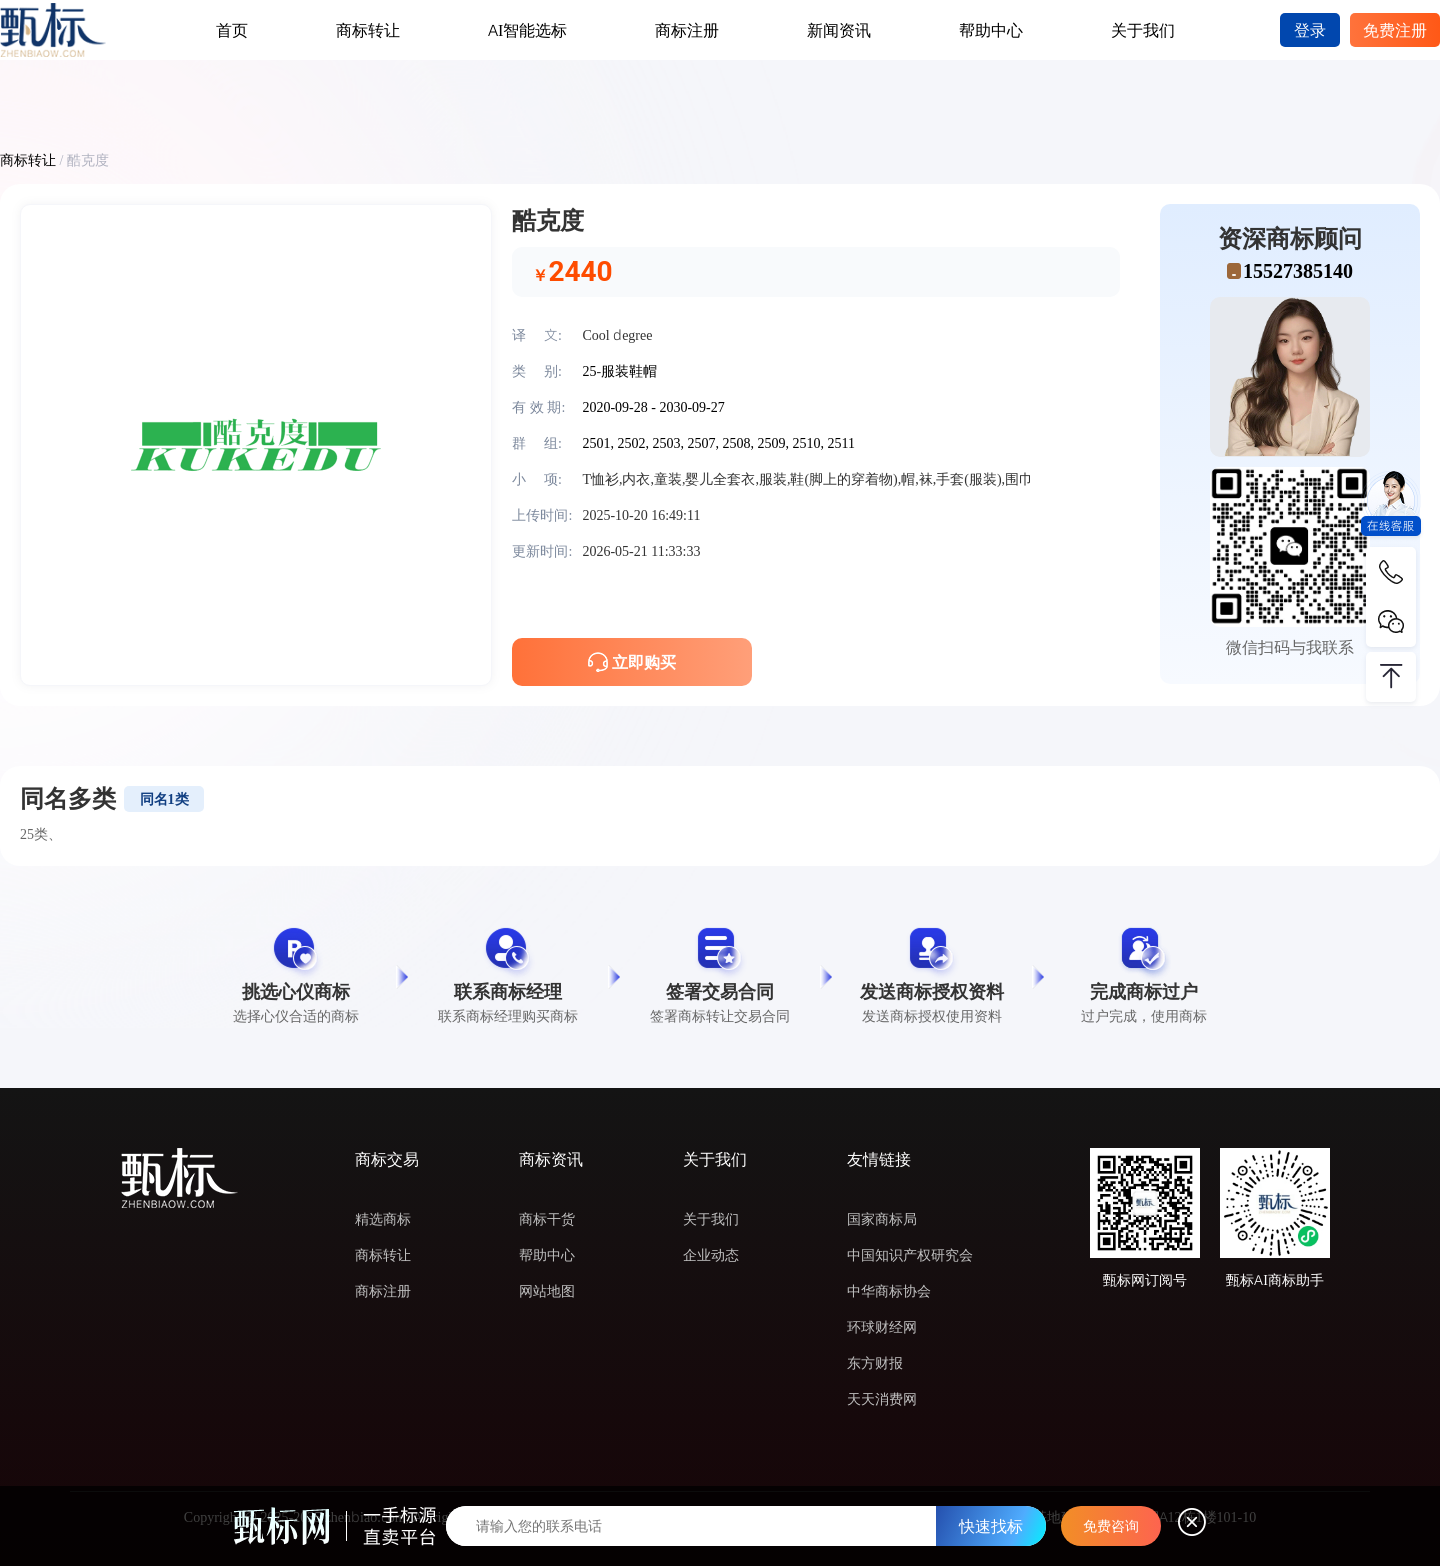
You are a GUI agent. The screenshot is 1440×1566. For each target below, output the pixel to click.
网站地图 (547, 1291)
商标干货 (547, 1219)
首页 (232, 30)
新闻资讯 (839, 30)
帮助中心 (991, 30)
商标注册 (687, 30)
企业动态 (711, 1255)
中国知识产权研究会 (910, 1255)
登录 (1310, 30)
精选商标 (383, 1219)
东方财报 (875, 1363)
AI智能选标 (527, 30)
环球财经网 (882, 1327)
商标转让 (368, 30)
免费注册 (1395, 30)
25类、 (41, 834)
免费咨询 (1111, 1526)
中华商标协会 (889, 1291)
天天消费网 (882, 1399)
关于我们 (1143, 30)
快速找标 (991, 1526)
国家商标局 (882, 1219)
